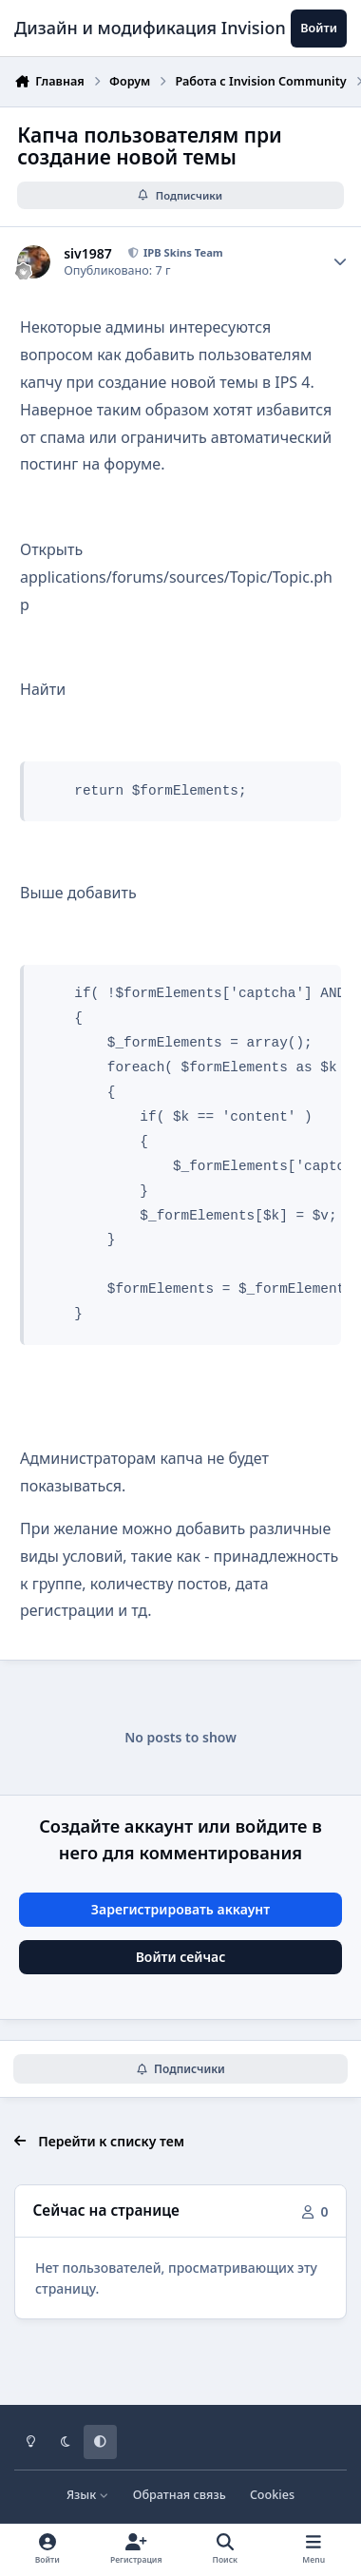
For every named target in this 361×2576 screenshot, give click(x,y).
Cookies (272, 2495)
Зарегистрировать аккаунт (180, 1909)
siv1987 (88, 253)
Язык (87, 2495)
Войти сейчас (181, 1957)
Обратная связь (179, 2495)
